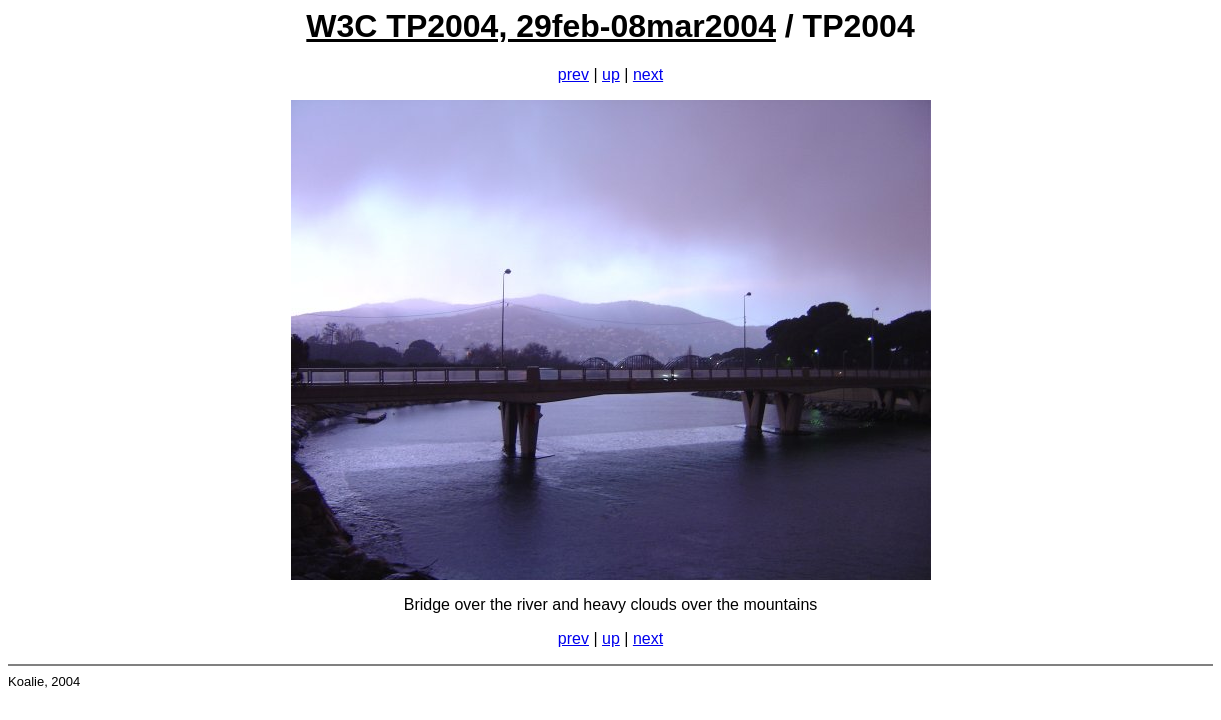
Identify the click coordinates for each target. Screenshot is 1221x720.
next (648, 74)
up (611, 74)
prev (573, 74)
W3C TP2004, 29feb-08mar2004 (541, 26)
